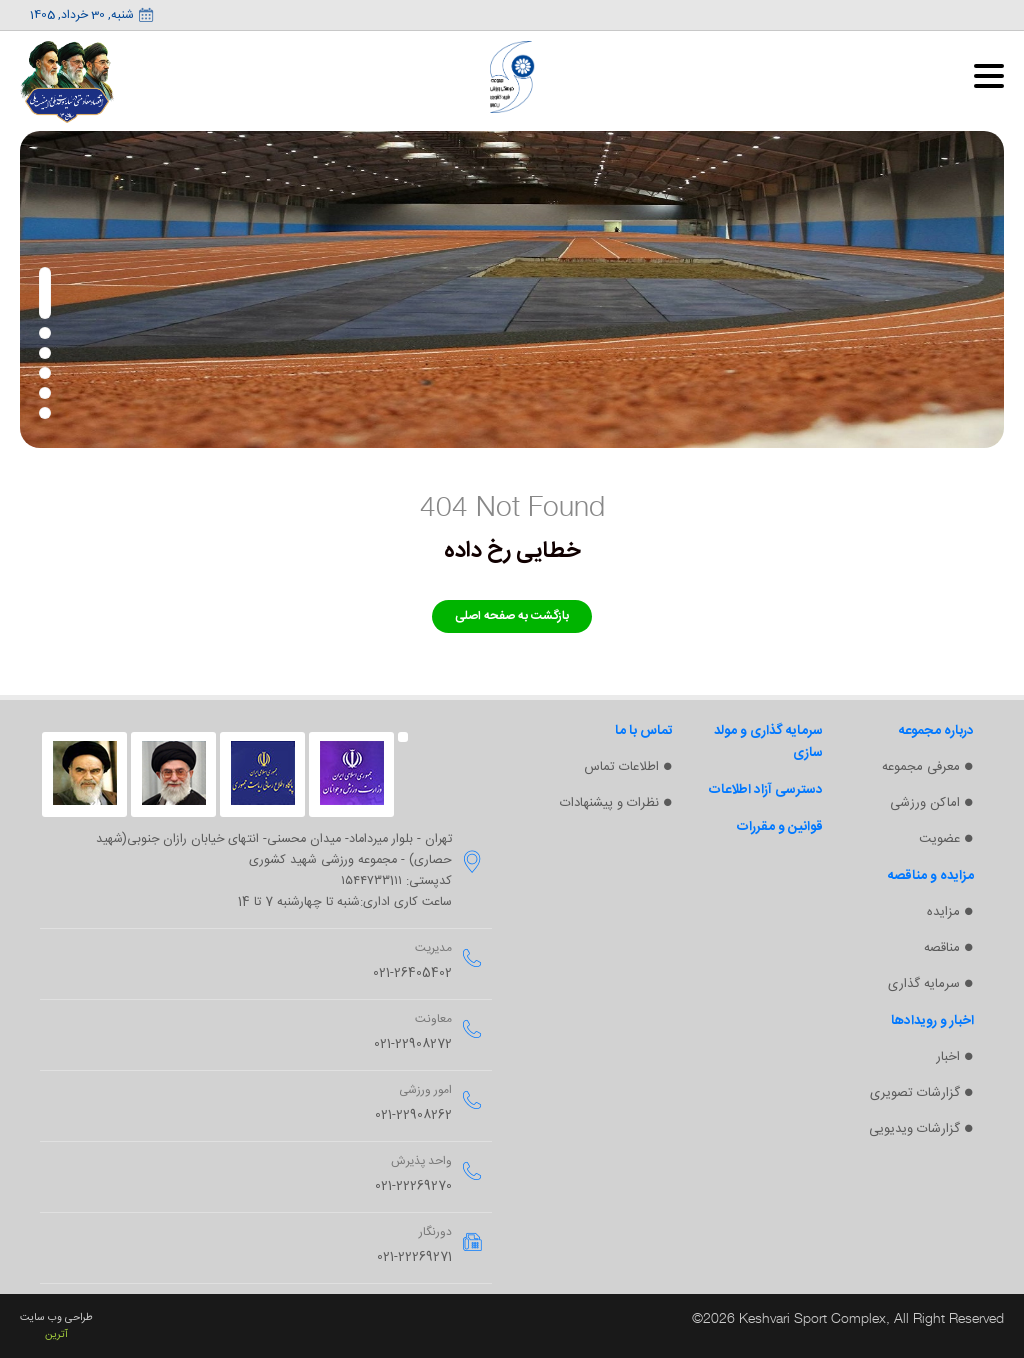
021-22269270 (413, 1186)
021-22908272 (413, 1044)
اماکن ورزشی (924, 805)
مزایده (942, 916)
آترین (56, 1334)
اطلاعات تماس (619, 768)
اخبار (947, 1064)
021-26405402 (412, 973)
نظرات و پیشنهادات (607, 805)
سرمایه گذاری (923, 990)
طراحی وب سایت (56, 1317)
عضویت (937, 842)
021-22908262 (413, 1115)
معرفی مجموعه (918, 768)
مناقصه (940, 953)
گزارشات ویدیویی (913, 1138)
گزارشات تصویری (913, 1101)
